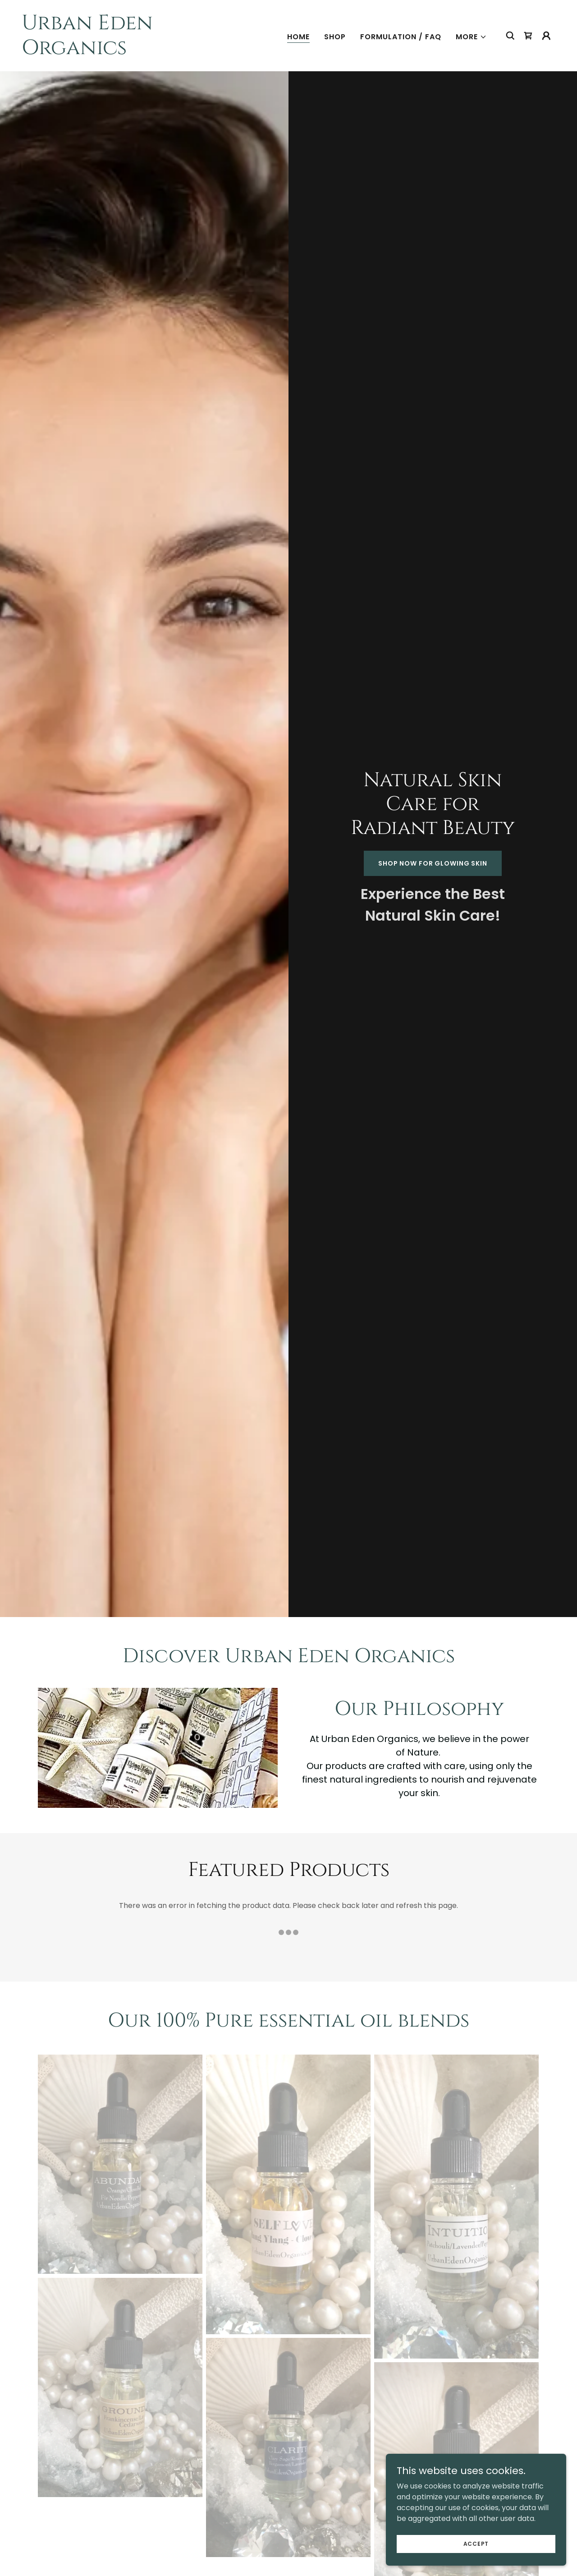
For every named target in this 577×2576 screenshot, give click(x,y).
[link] (96, 51)
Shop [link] (335, 37)
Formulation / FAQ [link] (400, 37)
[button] (471, 37)
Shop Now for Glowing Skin (432, 863)
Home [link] (298, 37)
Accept (476, 2543)
